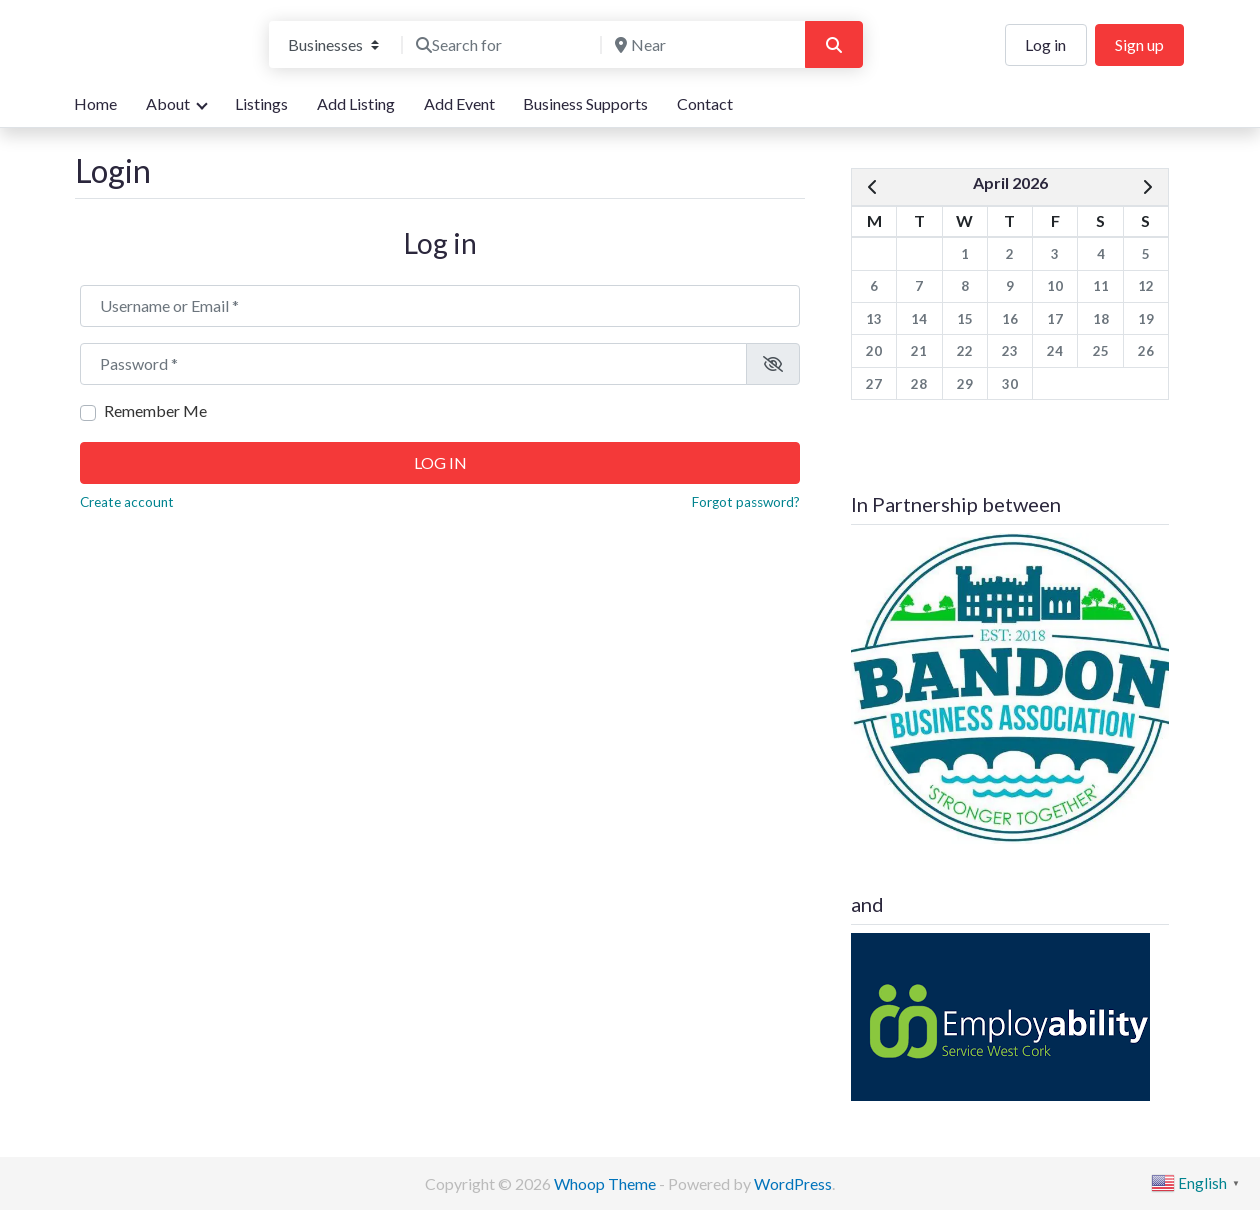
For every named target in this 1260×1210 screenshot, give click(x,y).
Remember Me (155, 410)
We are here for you (143, 63)
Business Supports (585, 103)
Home (95, 103)
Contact (705, 103)
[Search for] (502, 45)
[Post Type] (333, 45)
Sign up (1139, 44)
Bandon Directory (156, 31)
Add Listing (356, 103)
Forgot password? (746, 502)
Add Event (459, 103)
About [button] (168, 103)
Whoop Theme (606, 1183)
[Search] (834, 45)
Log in (1045, 44)
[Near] (701, 45)
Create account (127, 502)
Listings (261, 103)
